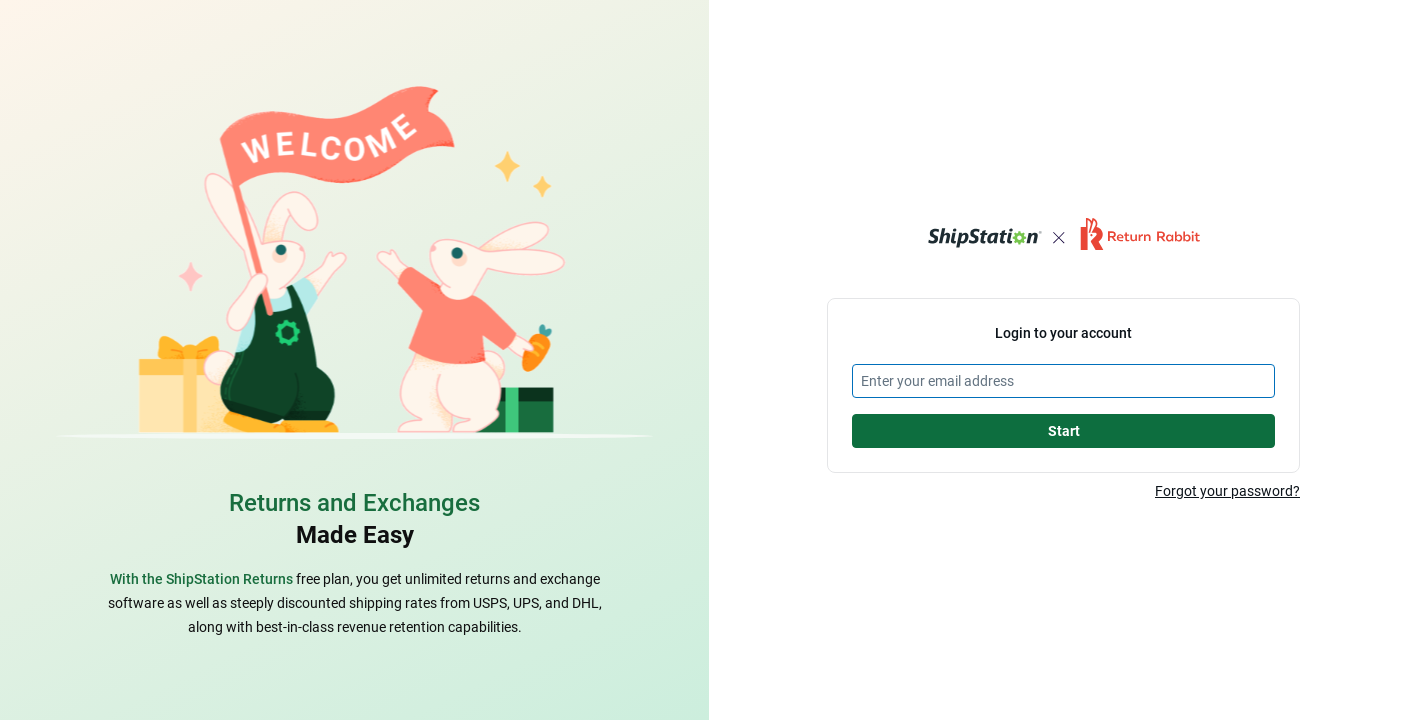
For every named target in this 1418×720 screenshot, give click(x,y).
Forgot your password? (1227, 491)
